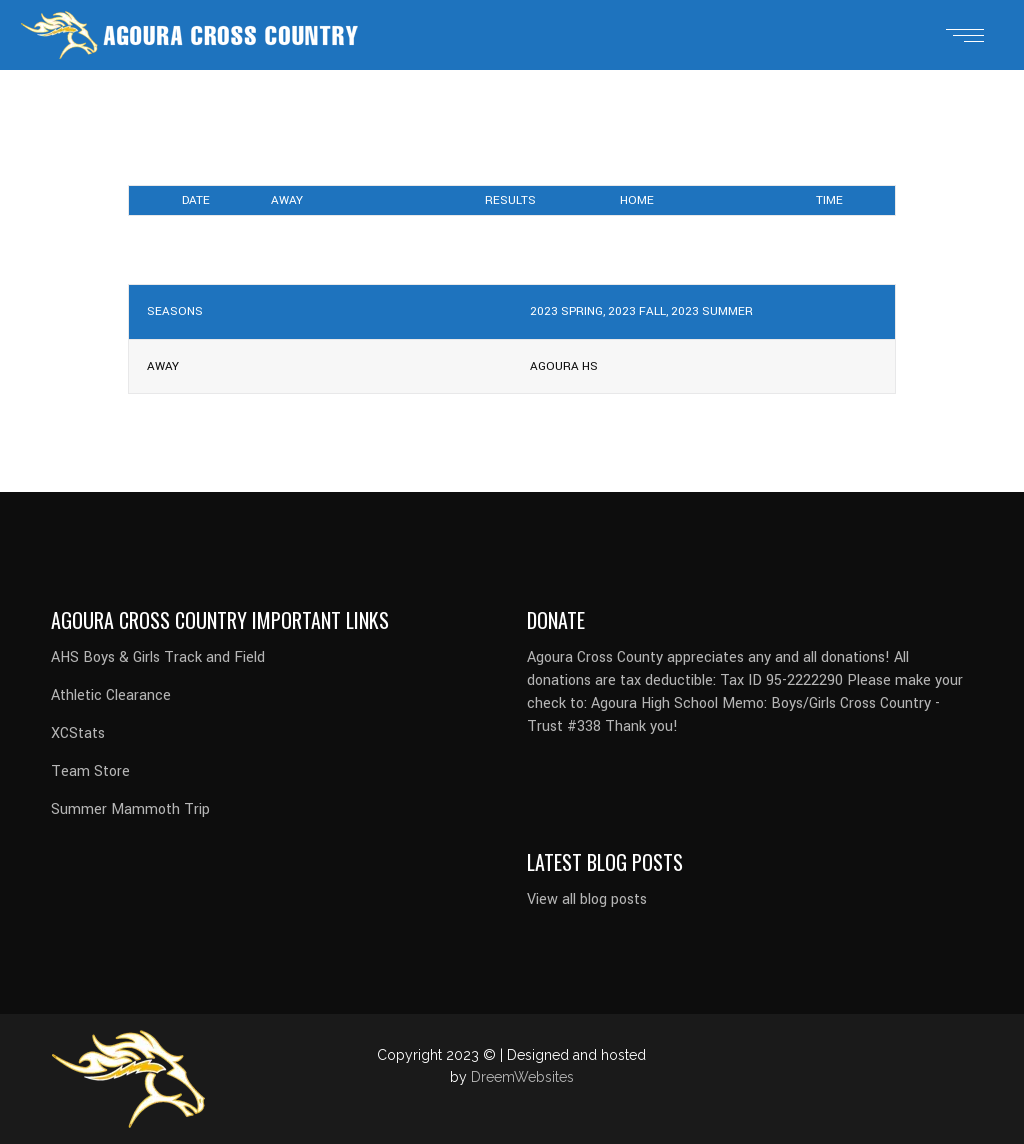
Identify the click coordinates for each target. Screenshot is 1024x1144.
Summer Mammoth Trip (130, 809)
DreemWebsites (522, 1077)
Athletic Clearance (111, 695)
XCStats (78, 733)
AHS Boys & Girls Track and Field (158, 657)
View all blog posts (587, 899)
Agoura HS (564, 366)
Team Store (90, 771)
